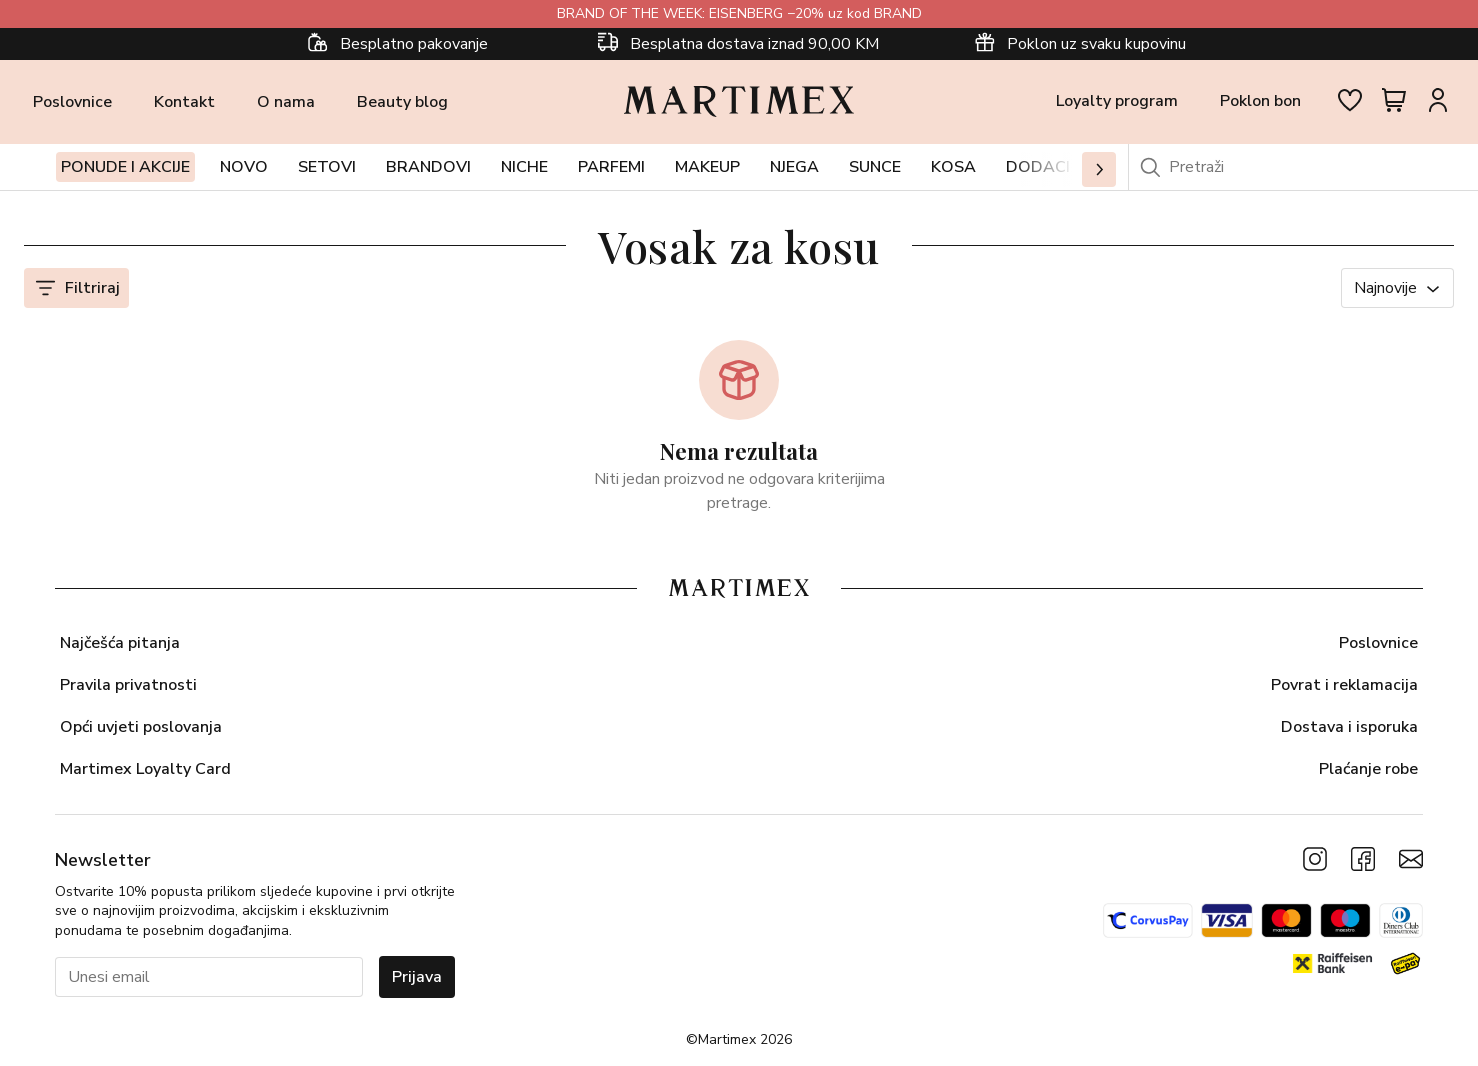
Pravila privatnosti (128, 685)
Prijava (417, 977)
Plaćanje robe (1368, 769)
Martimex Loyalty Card (145, 769)
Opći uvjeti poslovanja (141, 727)
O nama (286, 102)
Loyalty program (1117, 101)
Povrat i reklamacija (1344, 685)
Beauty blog (402, 102)
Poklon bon (1260, 101)
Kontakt (184, 102)
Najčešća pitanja (120, 643)
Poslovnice (72, 102)
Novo (244, 167)
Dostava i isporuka (1349, 727)
